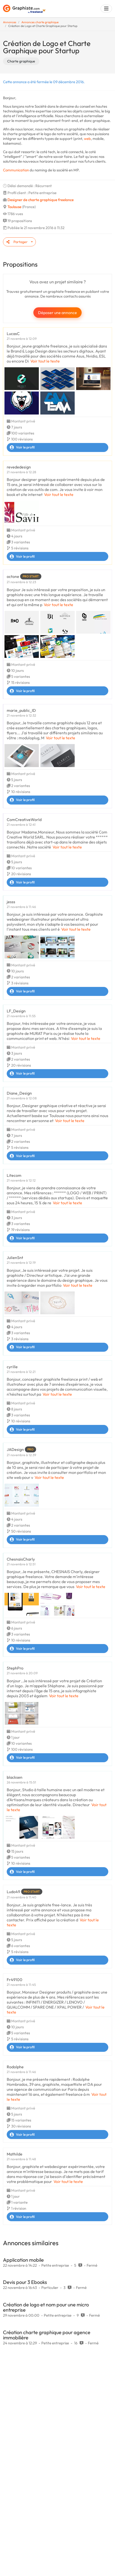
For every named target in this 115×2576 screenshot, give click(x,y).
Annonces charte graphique (39, 22)
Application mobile (23, 2260)
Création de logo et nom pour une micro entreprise (46, 2307)
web (87, 138)
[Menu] (106, 8)
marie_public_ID (21, 710)
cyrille (12, 1366)
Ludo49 (13, 1891)
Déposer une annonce (57, 312)
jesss (11, 901)
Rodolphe (15, 2066)
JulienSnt (15, 1257)
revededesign (19, 466)
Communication (16, 170)
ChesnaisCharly (21, 1559)
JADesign (15, 1449)
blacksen (14, 1777)
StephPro (15, 1668)
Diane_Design (19, 1093)
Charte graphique (21, 61)
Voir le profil (21, 447)
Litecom (14, 1175)
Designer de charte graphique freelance (40, 199)
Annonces (9, 22)
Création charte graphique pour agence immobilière (46, 2335)
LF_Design (16, 1010)
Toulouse (14, 206)
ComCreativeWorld (24, 819)
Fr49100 (14, 1979)
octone (13, 576)
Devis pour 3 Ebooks (25, 2282)
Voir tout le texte (45, 361)
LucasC (13, 333)
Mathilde (14, 2153)
